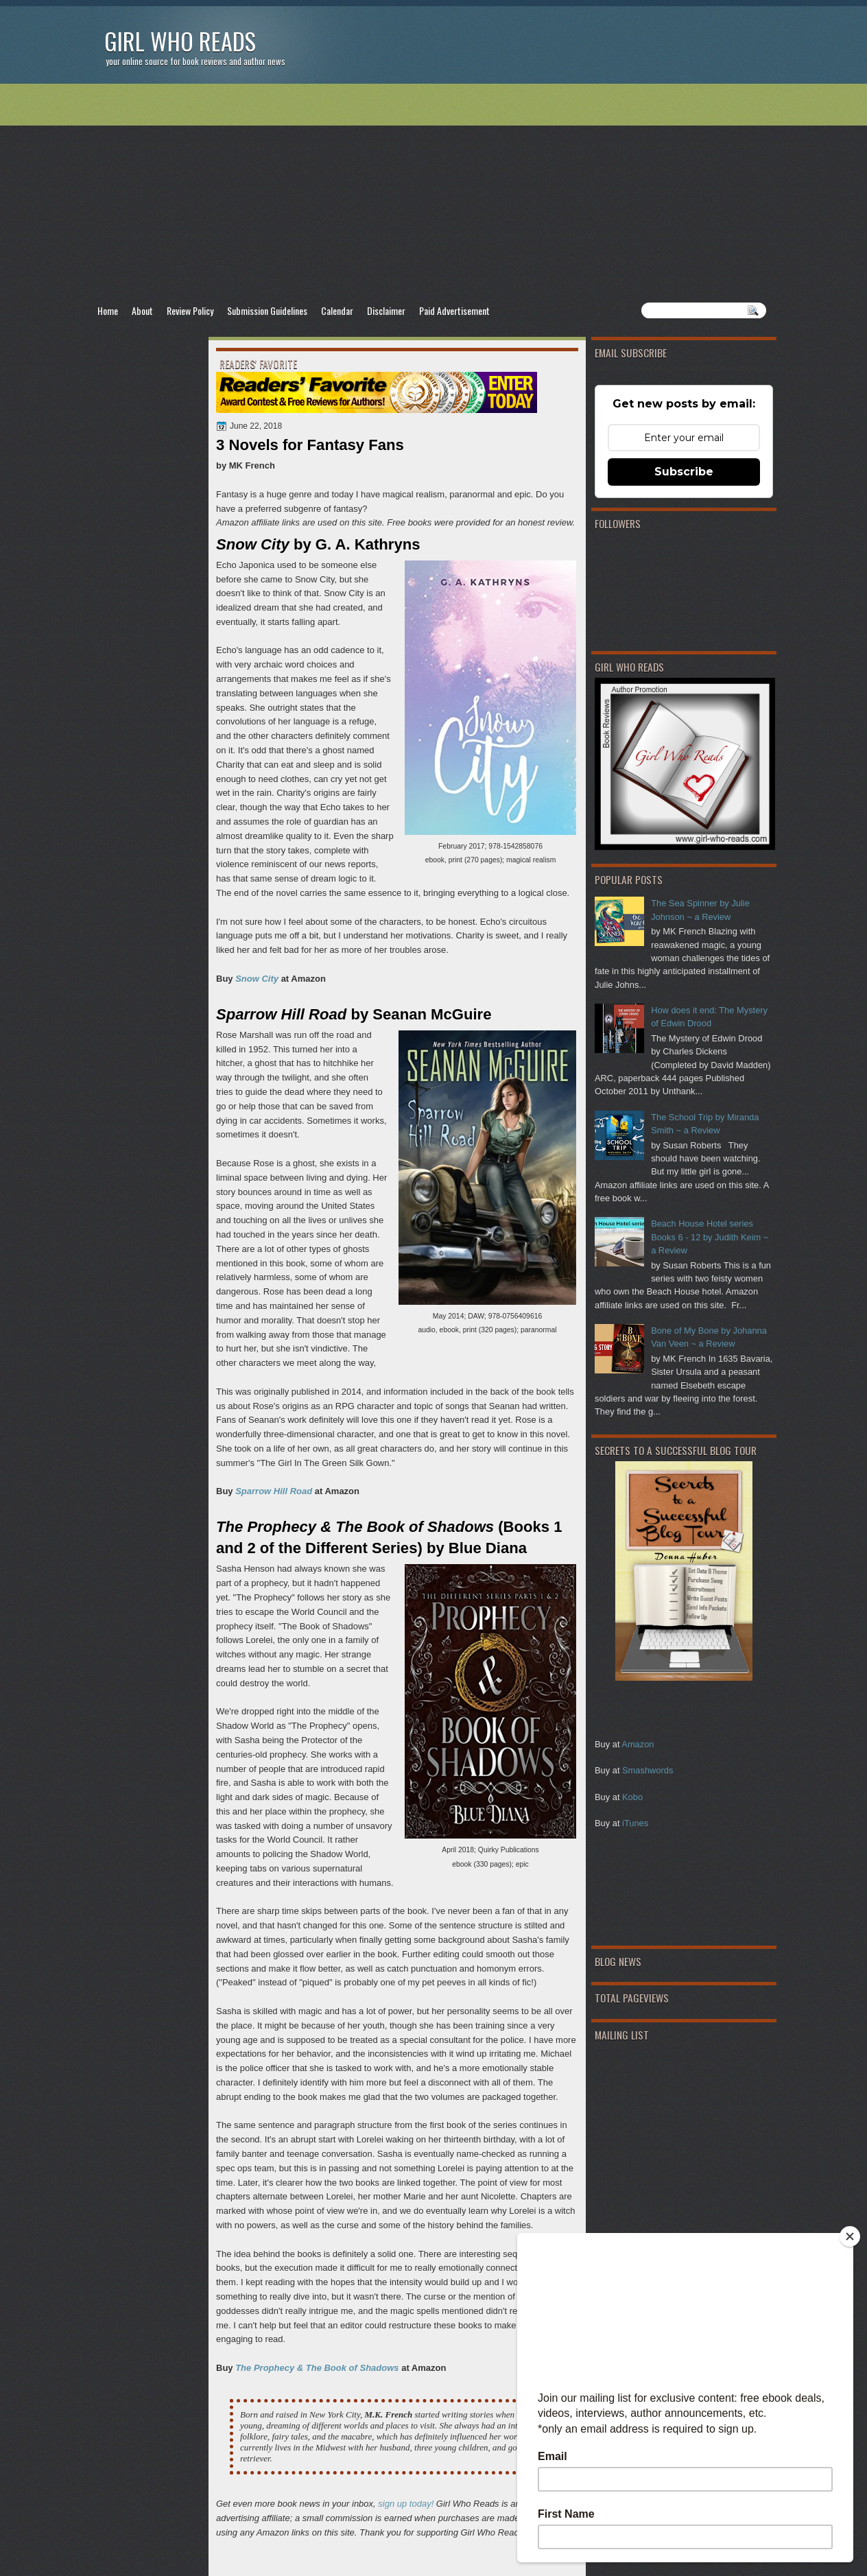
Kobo (632, 1797)
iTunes (635, 1823)
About (142, 310)
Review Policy (190, 310)
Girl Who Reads (180, 40)
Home (107, 310)
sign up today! (406, 2503)
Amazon (637, 1744)
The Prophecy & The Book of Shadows (317, 2368)
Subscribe (683, 471)
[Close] (850, 2236)
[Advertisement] (433, 193)
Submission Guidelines (267, 310)
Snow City (256, 978)
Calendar (337, 310)
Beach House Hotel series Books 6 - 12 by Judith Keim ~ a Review (709, 1236)
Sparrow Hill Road (273, 1491)
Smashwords (647, 1770)
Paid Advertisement (454, 310)
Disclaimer (386, 310)
